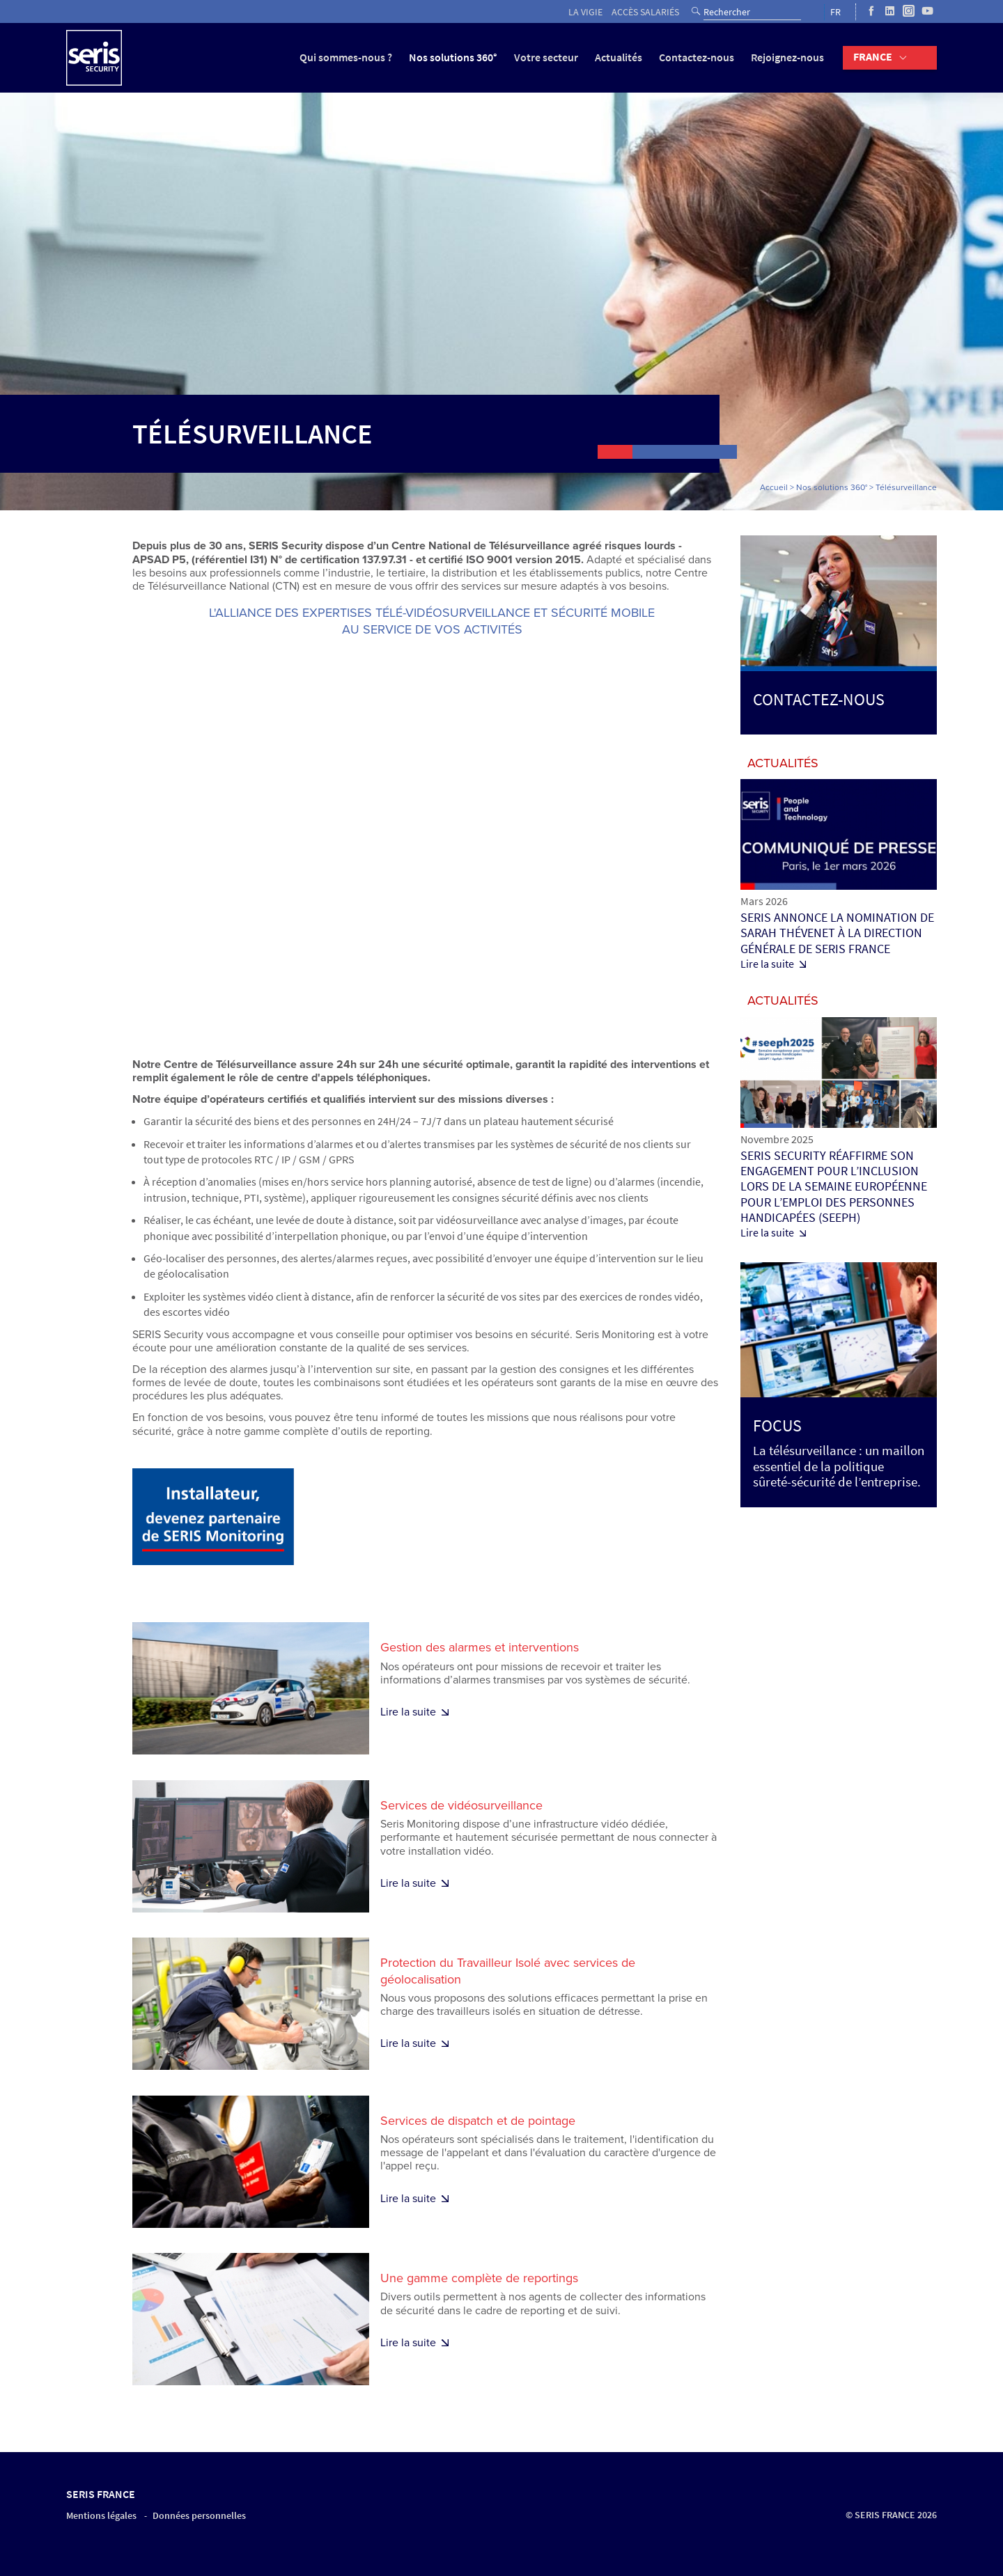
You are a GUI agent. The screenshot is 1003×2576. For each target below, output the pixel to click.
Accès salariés (645, 12)
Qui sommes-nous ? (346, 57)
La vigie (585, 12)
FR (835, 12)
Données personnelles (199, 2515)
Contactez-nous (696, 57)
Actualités (618, 57)
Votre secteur (546, 57)
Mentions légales (101, 2515)
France (872, 56)
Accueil (774, 487)
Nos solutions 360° (453, 57)
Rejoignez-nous (787, 57)
